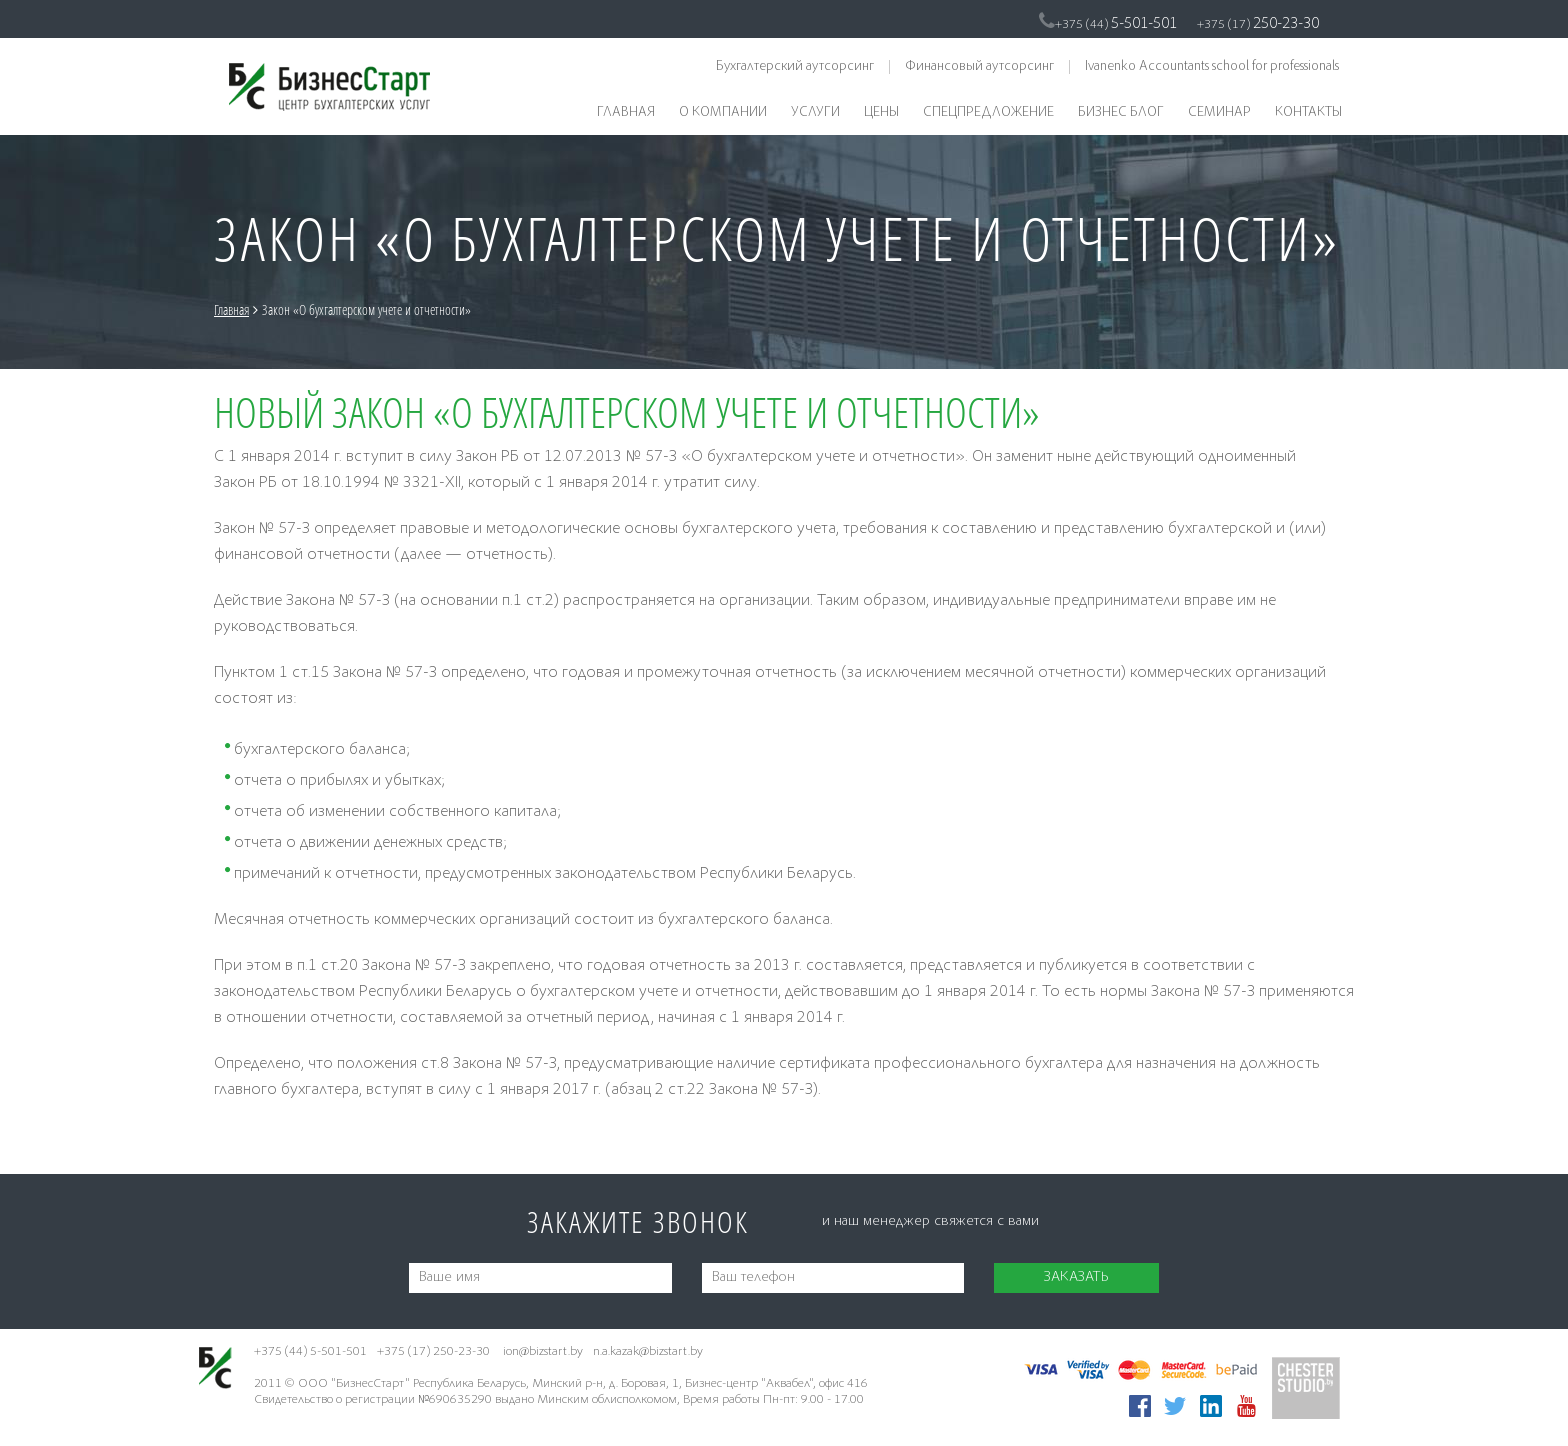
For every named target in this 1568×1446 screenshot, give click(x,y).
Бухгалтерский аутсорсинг (795, 67)
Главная (626, 113)
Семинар (1219, 113)
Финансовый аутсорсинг (979, 67)
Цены (881, 113)
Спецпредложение (988, 113)
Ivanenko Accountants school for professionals (1212, 67)
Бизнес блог (1121, 113)
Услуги (815, 113)
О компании (723, 113)
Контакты (1308, 113)
